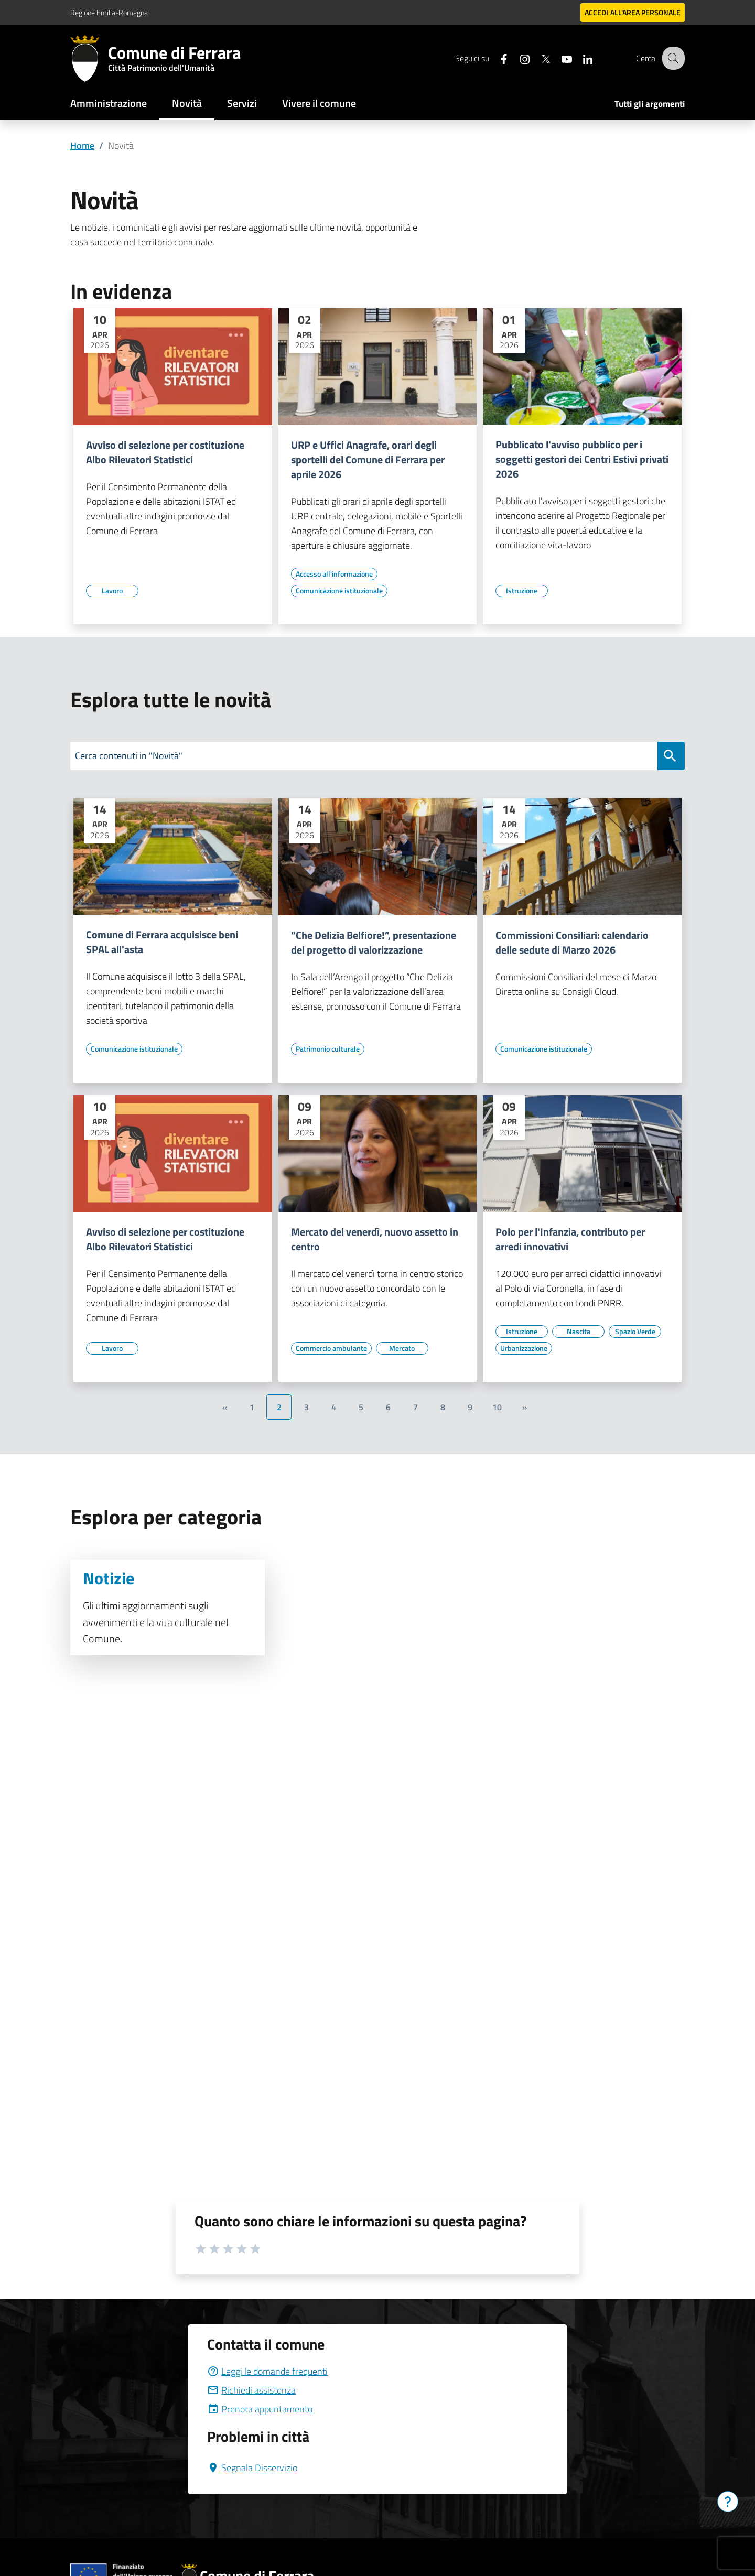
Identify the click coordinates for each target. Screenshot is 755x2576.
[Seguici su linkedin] (579, 58)
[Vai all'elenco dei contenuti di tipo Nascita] (578, 1331)
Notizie (108, 1577)
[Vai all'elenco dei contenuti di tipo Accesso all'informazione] (334, 574)
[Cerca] (672, 58)
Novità (187, 103)
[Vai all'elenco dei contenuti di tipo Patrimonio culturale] (327, 1049)
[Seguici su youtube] (558, 58)
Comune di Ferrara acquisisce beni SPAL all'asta (162, 942)
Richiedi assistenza (251, 2390)
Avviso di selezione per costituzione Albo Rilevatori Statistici (165, 452)
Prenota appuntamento (259, 2409)
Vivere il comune (319, 103)
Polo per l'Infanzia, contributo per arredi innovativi (570, 1239)
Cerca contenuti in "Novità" (128, 756)
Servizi (242, 103)
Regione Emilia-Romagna (109, 12)
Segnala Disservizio (252, 2468)
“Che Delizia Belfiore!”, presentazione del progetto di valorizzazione (373, 942)
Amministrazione (108, 103)
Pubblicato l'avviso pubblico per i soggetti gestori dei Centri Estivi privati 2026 (581, 459)
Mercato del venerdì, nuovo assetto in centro (374, 1239)
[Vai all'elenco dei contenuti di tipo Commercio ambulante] (331, 1348)
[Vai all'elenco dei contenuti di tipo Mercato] (402, 1348)
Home (82, 145)
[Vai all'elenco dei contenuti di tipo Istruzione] (521, 591)
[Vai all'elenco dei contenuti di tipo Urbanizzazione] (523, 1348)
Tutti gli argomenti (649, 104)
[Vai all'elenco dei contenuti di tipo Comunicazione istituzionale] (339, 591)
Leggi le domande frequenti (267, 2371)
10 (497, 1407)
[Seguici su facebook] (495, 58)
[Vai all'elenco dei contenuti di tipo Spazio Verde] (635, 1331)
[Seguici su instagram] (516, 58)
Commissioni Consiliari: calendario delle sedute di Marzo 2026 (572, 942)
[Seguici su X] (537, 58)
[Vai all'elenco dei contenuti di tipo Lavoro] (112, 591)
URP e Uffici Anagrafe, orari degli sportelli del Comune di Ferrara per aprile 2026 (368, 460)
